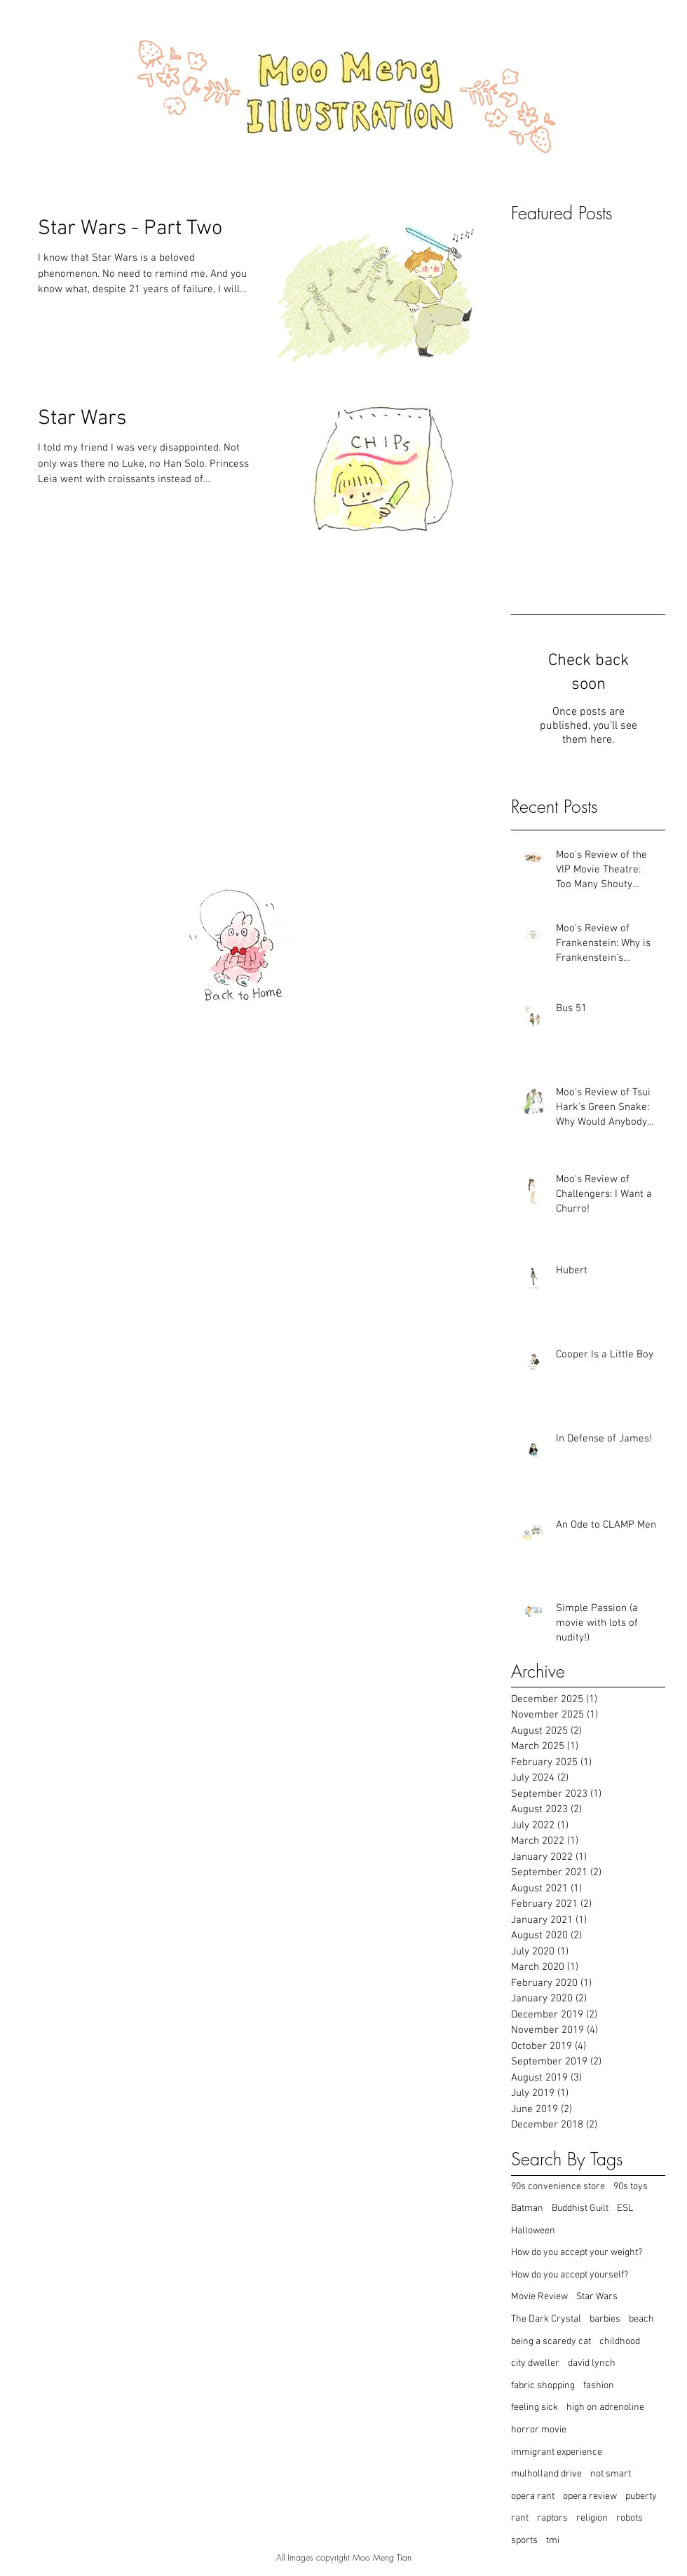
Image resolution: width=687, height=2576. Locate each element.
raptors (552, 2518)
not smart (610, 2474)
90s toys (630, 2187)
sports (524, 2541)
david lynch (591, 2363)
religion (592, 2518)
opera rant (533, 2496)
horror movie (538, 2430)
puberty (641, 2496)
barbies (605, 2319)
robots (629, 2518)
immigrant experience (556, 2452)
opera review (590, 2496)
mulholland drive (546, 2474)
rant (520, 2518)
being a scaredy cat (551, 2342)
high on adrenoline (605, 2407)
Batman (527, 2208)
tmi (552, 2541)
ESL (625, 2208)
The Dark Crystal (546, 2319)
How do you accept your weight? (576, 2253)
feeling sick (534, 2407)
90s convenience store (558, 2187)
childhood (619, 2342)
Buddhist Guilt (580, 2208)
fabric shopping (543, 2386)
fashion (598, 2386)
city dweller (535, 2363)
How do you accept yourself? (569, 2275)
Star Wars (597, 2297)
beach (641, 2319)
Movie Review (539, 2297)
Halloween (533, 2231)
